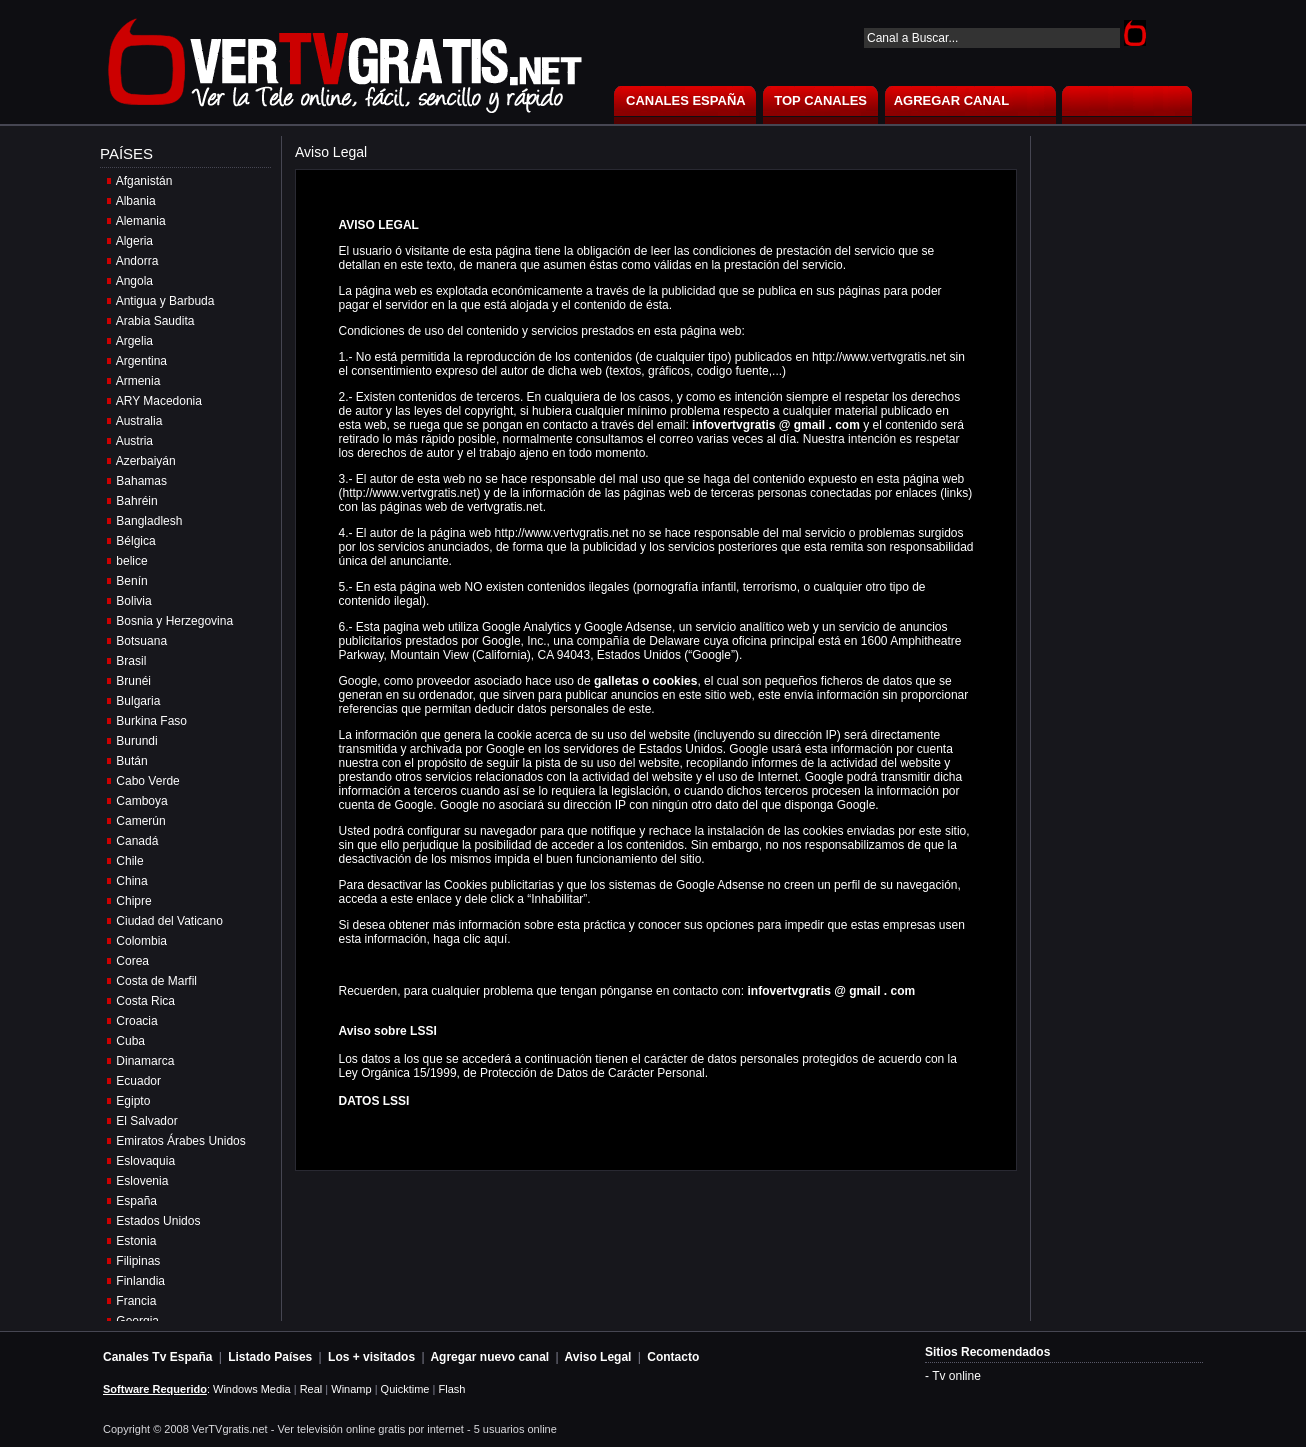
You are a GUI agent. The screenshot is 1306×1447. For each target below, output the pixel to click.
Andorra (137, 261)
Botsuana (141, 641)
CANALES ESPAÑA (686, 100)
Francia (136, 1301)
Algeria (134, 241)
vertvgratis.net (504, 507)
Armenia (138, 381)
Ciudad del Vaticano (169, 921)
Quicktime (405, 1389)
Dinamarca (145, 1061)
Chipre (133, 901)
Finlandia (140, 1281)
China (131, 881)
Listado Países (270, 1357)
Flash (451, 1389)
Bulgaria (138, 701)
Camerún (140, 821)
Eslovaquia (145, 1161)
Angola (134, 281)
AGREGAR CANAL (952, 100)
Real (311, 1389)
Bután (131, 761)
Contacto (673, 1357)
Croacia (136, 1021)
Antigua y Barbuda (165, 301)
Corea (132, 961)
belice (131, 561)
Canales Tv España (157, 1357)
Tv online (956, 1376)
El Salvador (146, 1121)
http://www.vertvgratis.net (410, 493)
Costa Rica (145, 1001)
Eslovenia (142, 1181)
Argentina (141, 361)
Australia (139, 421)
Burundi (136, 741)
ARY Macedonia (159, 401)
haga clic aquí (470, 939)
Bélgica (135, 541)
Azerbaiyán (146, 461)
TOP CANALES (820, 100)
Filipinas (138, 1261)
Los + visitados (371, 1357)
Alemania (141, 221)
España (136, 1201)
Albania (136, 201)
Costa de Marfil (156, 981)
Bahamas (141, 481)
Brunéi (133, 681)
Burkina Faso (151, 721)
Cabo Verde (147, 781)
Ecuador (138, 1081)
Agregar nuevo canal (489, 1357)
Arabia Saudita (155, 321)
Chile (129, 861)
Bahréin (136, 501)
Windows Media (252, 1389)
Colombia (141, 941)
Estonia (136, 1241)
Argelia (134, 341)
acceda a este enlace (395, 899)
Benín (131, 581)
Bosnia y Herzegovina (174, 621)
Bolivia (133, 601)
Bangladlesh (149, 521)
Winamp (351, 1389)
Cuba (130, 1041)
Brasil (131, 661)
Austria (134, 441)
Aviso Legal (598, 1357)
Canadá (137, 841)
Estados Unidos (158, 1221)
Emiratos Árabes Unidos (180, 1141)
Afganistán (144, 181)
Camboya (141, 801)
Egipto (133, 1101)
